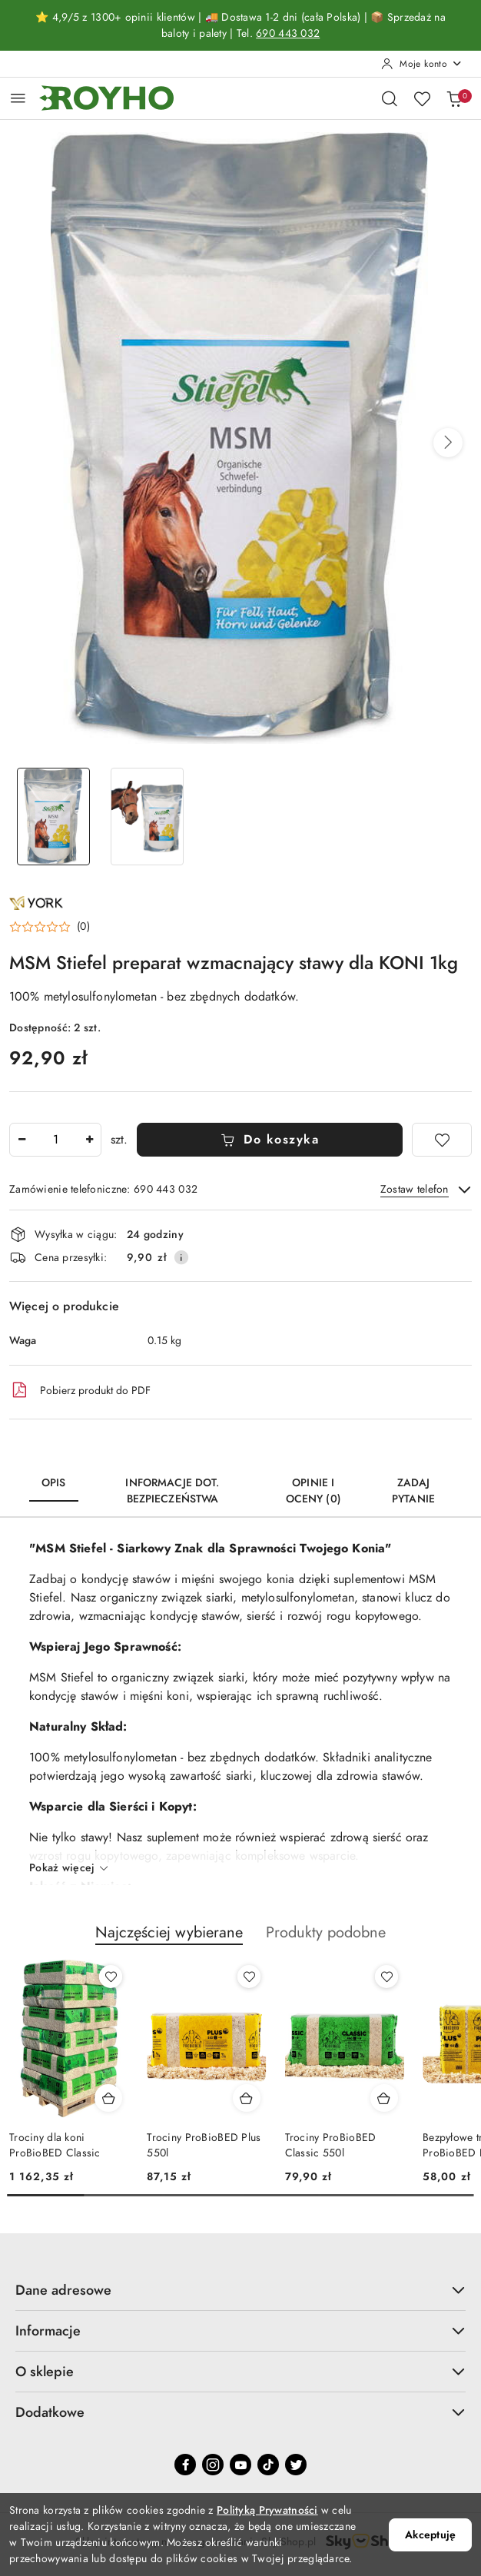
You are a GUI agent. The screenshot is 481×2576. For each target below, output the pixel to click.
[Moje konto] (422, 64)
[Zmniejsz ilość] (21, 1140)
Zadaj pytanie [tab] (413, 1491)
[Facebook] (185, 2464)
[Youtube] (240, 2464)
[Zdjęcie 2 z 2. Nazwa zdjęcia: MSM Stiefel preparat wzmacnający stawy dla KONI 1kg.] (147, 816)
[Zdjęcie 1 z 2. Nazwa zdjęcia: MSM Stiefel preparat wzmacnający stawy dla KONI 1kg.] (53, 816)
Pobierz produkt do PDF (80, 1390)
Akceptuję (430, 2535)
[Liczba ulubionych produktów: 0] (421, 98)
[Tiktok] (268, 2464)
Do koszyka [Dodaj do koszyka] (270, 1139)
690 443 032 (288, 33)
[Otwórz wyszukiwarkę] (389, 98)
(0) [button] (83, 926)
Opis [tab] (53, 1483)
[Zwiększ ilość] (89, 1140)
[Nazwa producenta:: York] (36, 902)
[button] (448, 442)
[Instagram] (213, 2464)
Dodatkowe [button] (240, 2412)
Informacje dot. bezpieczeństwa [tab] (172, 1491)
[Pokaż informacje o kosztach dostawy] (181, 1257)
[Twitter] (296, 2464)
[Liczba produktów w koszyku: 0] (454, 98)
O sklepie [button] (240, 2371)
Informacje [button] (240, 2330)
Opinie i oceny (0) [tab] (313, 1491)
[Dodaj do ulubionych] (442, 1140)
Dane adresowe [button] (240, 2289)
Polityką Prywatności (267, 2510)
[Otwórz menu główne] (18, 98)
